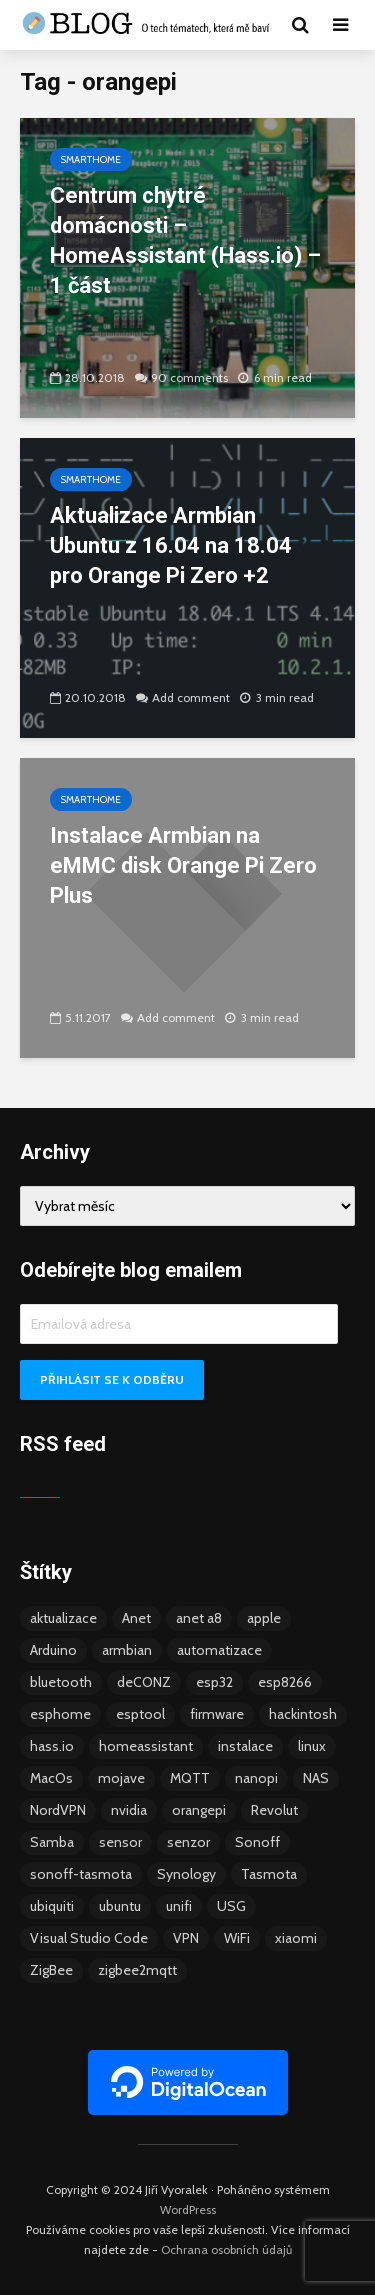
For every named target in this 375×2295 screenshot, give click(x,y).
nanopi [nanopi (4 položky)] (256, 1778)
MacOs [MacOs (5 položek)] (51, 1778)
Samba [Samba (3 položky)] (52, 1842)
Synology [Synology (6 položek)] (186, 1874)
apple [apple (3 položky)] (264, 1618)
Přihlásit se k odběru (112, 1379)
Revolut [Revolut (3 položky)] (274, 1810)
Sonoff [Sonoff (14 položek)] (257, 1842)
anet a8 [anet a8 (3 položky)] (199, 1618)
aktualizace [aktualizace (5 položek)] (63, 1618)
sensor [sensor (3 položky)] (120, 1842)
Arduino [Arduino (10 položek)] (53, 1650)
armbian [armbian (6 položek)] (127, 1650)
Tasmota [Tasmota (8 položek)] (269, 1874)
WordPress (188, 2209)
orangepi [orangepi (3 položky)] (199, 1810)
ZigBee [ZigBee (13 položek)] (51, 1970)
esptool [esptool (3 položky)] (140, 1714)
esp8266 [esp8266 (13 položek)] (285, 1682)
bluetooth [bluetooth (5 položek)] (61, 1682)
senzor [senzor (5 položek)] (188, 1842)
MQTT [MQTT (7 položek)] (190, 1778)
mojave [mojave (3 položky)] (121, 1778)
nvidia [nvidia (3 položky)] (129, 1810)
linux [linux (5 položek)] (312, 1746)
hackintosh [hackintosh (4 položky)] (303, 1714)
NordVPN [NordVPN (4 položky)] (58, 1810)
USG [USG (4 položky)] (231, 1906)
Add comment (191, 697)
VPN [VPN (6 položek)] (186, 1938)
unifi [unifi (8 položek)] (179, 1906)
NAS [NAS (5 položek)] (316, 1778)
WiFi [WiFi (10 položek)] (237, 1938)
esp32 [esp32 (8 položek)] (214, 1682)
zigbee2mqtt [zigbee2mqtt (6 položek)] (137, 1970)
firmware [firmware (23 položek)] (217, 1714)
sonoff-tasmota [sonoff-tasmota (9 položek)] (81, 1874)
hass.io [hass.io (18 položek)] (52, 1746)
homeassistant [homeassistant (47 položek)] (146, 1746)
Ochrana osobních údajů (226, 2249)
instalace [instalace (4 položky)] (245, 1746)
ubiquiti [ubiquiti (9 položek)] (52, 1906)
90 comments (189, 377)
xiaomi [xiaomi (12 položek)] (296, 1938)
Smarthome (91, 159)
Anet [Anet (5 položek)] (136, 1618)
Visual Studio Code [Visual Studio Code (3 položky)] (89, 1938)
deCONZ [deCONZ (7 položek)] (144, 1682)
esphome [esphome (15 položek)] (60, 1714)
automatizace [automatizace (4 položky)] (219, 1650)
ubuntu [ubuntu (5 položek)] (120, 1906)
